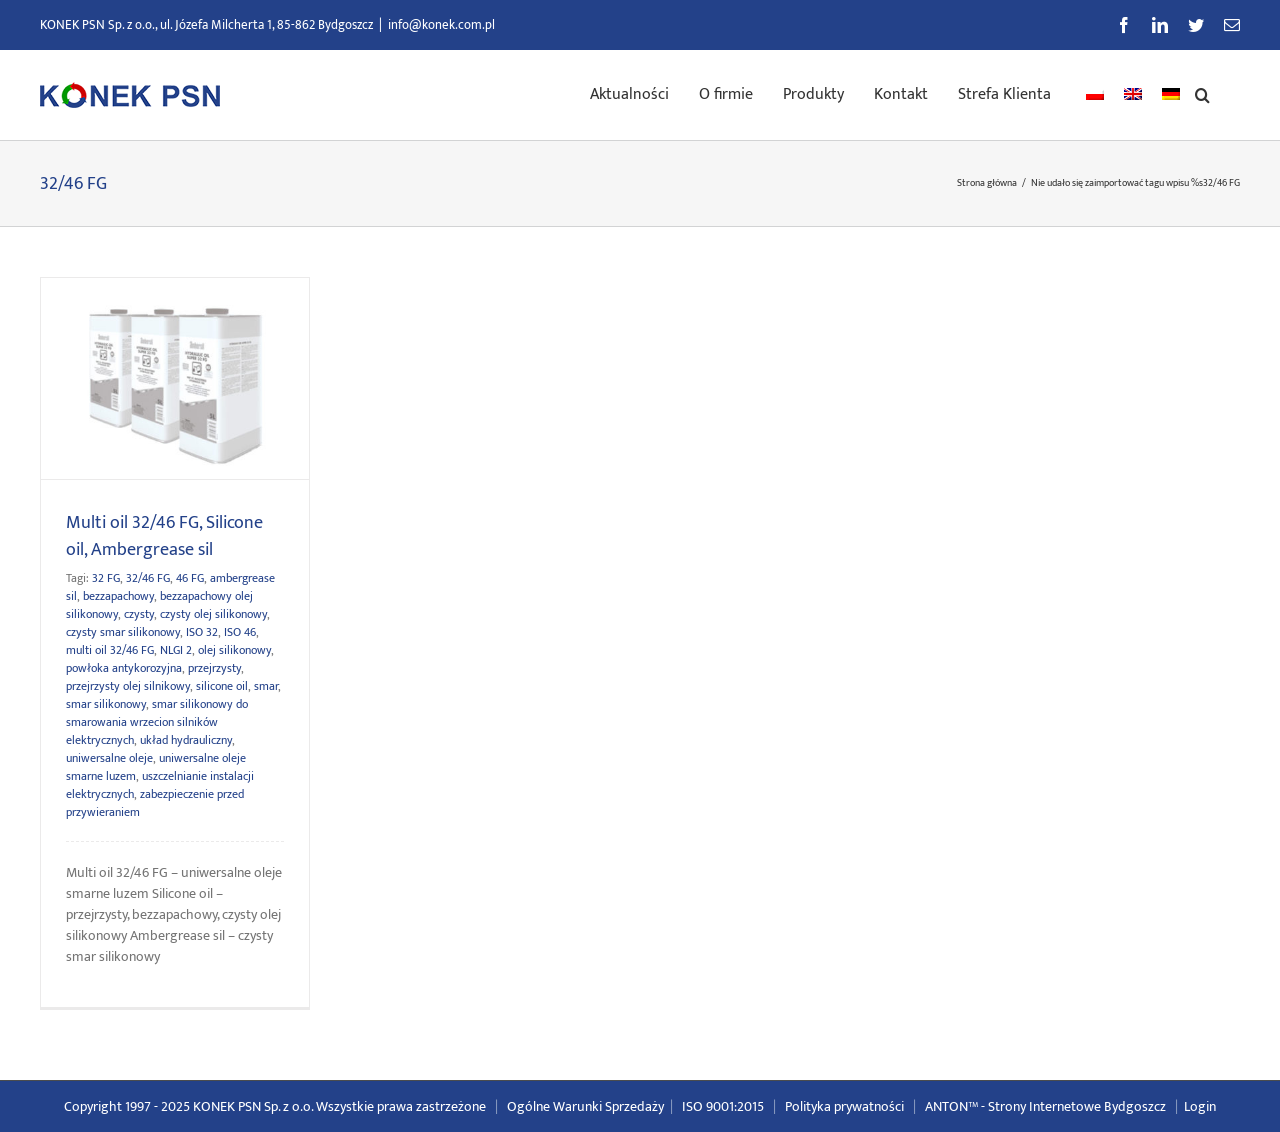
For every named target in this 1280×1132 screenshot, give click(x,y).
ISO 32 (202, 632)
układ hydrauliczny (186, 740)
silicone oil (222, 686)
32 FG (106, 578)
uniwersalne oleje (109, 758)
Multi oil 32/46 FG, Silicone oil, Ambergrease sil (164, 536)
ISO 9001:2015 (723, 1106)
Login (1200, 1106)
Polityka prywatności (844, 1106)
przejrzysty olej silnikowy (128, 686)
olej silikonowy (234, 650)
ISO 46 (240, 632)
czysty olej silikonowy (213, 614)
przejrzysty (214, 668)
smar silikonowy (106, 704)
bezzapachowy (118, 596)
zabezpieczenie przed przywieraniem (155, 803)
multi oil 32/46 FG (110, 650)
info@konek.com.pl (441, 25)
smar (266, 686)
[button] (1202, 93)
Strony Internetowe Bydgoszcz (1077, 1106)
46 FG (190, 578)
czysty (139, 614)
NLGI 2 (176, 650)
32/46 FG (148, 578)
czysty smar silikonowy (123, 632)
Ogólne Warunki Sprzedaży (585, 1106)
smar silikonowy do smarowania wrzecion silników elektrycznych (157, 722)
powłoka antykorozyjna (124, 668)
